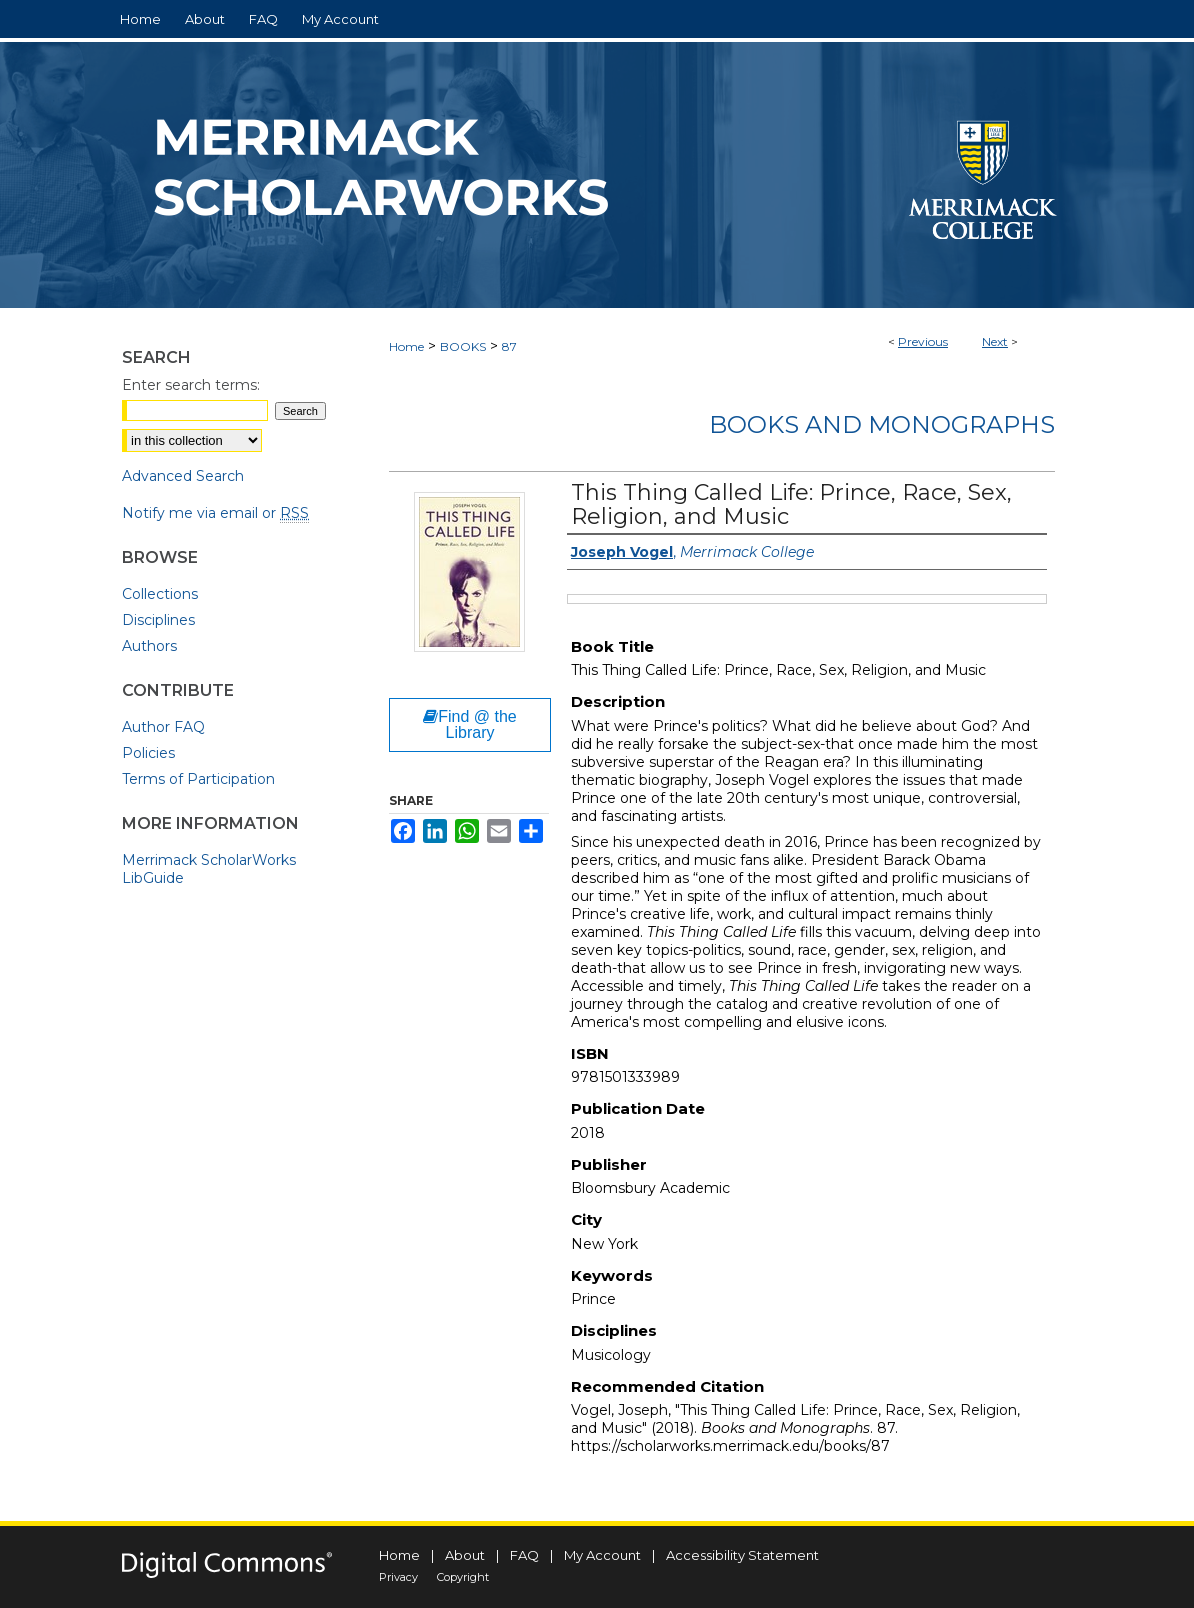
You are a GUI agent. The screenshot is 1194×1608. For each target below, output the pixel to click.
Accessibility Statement (742, 1555)
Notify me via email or (215, 513)
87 (509, 346)
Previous (923, 341)
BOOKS (463, 346)
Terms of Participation (198, 779)
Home (406, 346)
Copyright (463, 1577)
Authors (149, 646)
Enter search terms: (191, 385)
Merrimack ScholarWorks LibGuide (209, 869)
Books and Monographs (882, 424)
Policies (148, 753)
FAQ (524, 1555)
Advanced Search (183, 476)
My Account (602, 1555)
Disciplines (158, 620)
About (465, 1555)
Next (995, 341)
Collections (160, 594)
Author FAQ (163, 727)
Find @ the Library (470, 724)
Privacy (398, 1577)
